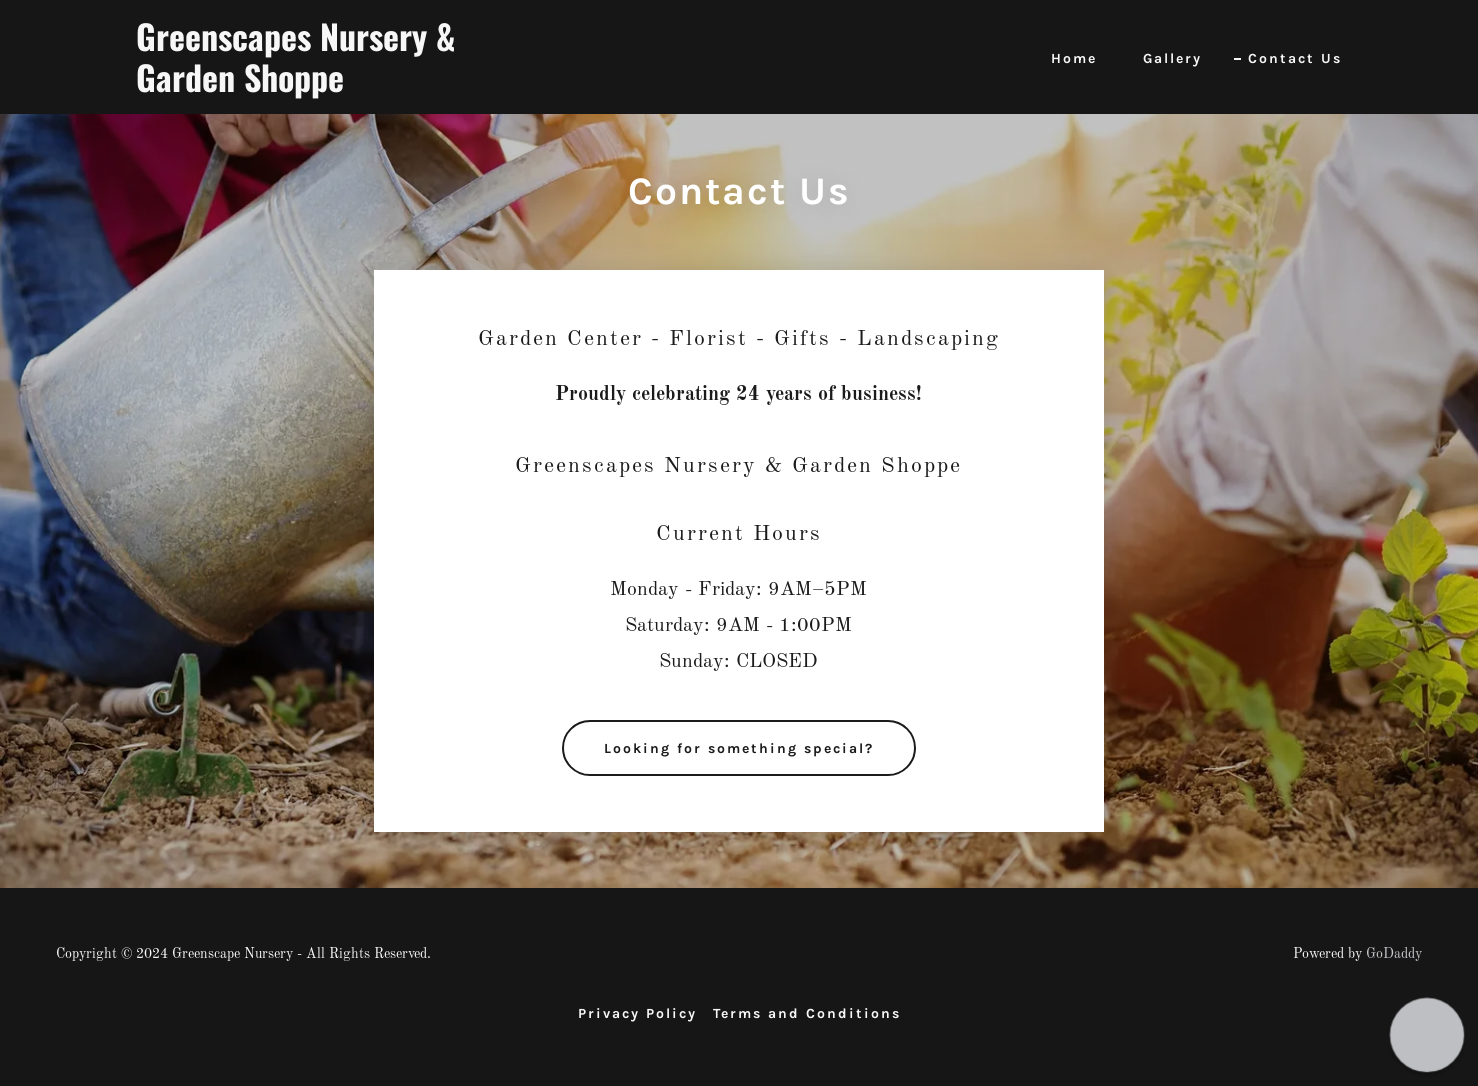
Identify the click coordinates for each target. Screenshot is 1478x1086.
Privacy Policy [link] (637, 1013)
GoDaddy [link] (1394, 954)
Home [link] (1074, 58)
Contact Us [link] (1295, 58)
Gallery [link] (1172, 58)
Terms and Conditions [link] (807, 1013)
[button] (1426, 1034)
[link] (347, 88)
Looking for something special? (739, 748)
